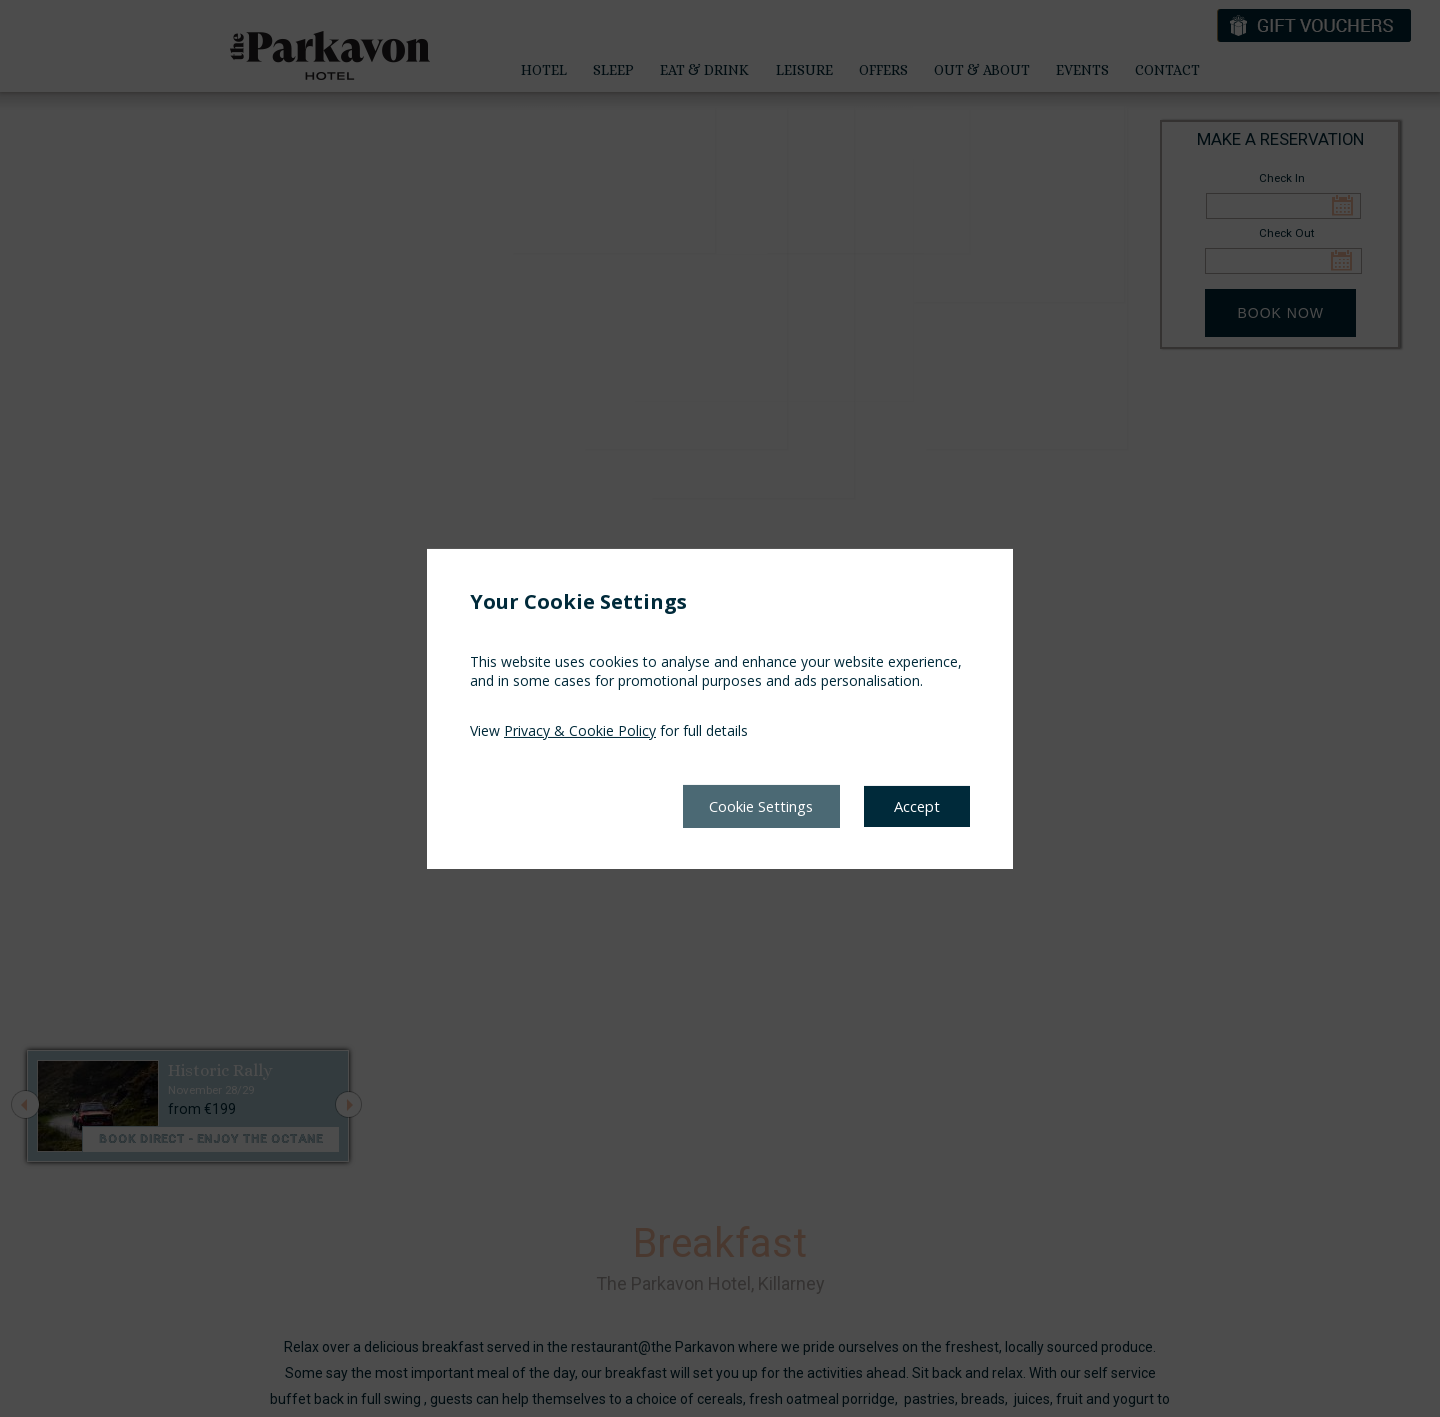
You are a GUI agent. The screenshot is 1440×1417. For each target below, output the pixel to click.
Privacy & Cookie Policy (580, 729)
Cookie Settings (748, 806)
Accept (915, 806)
